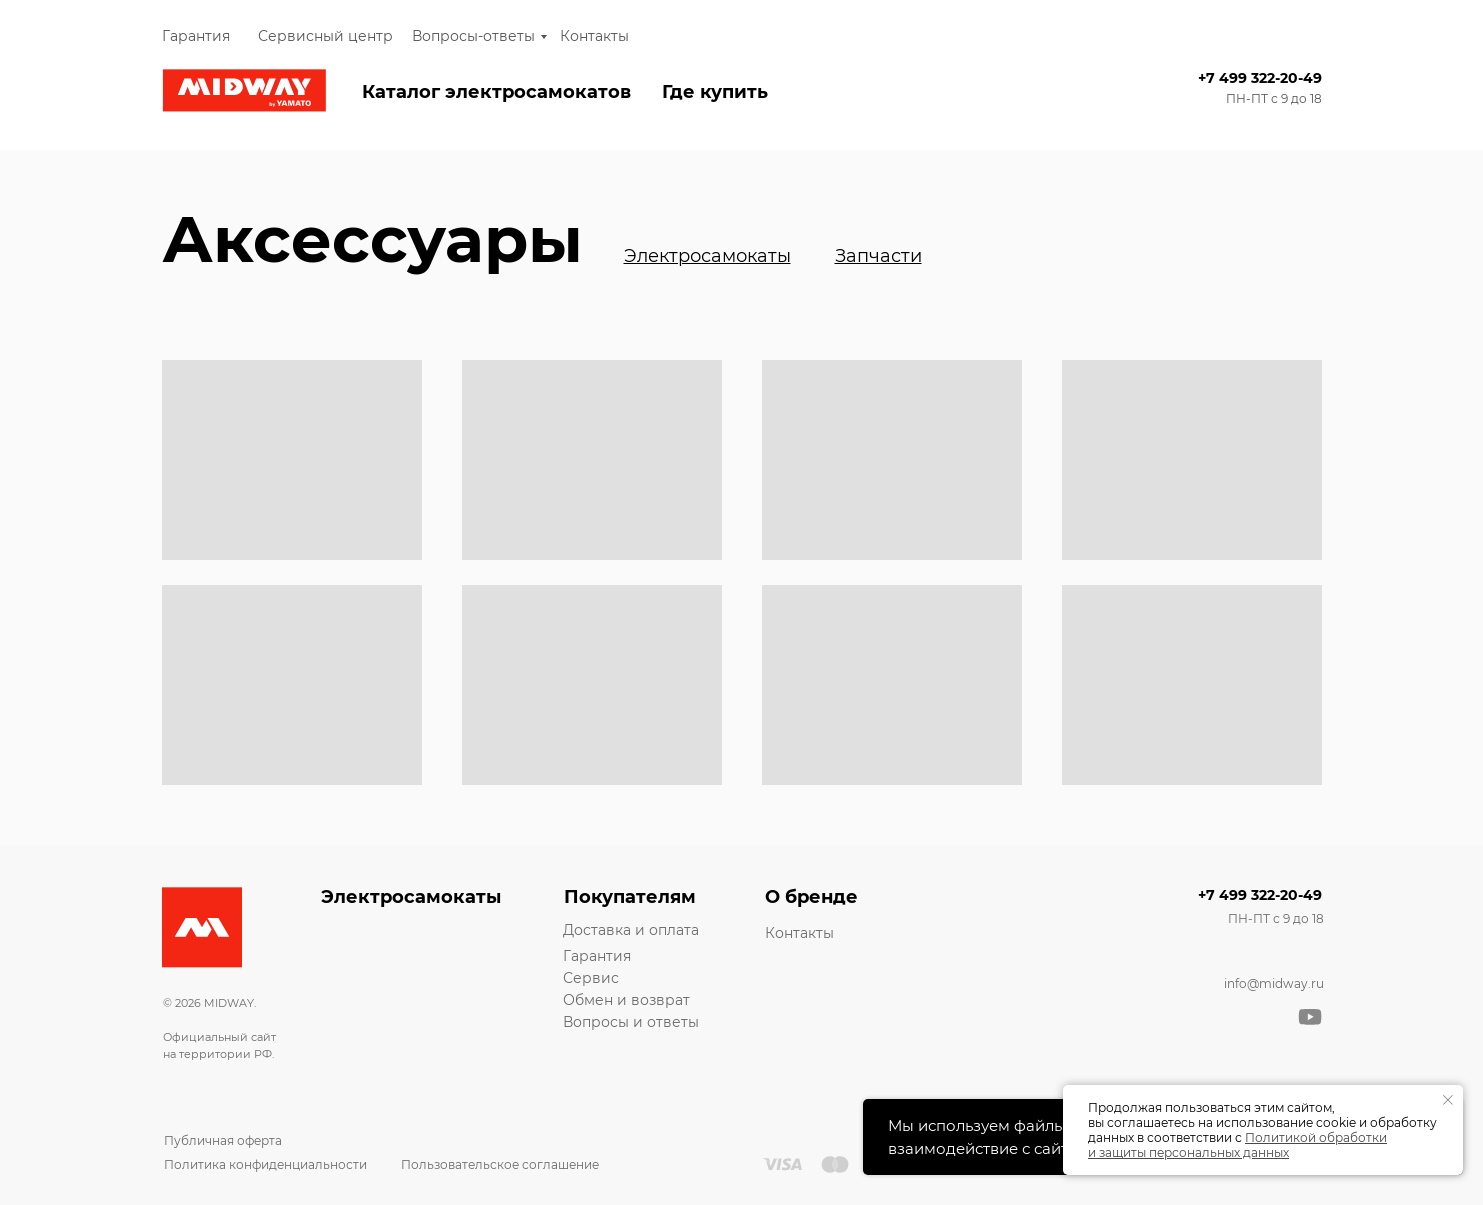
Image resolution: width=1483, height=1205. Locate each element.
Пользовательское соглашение (500, 1164)
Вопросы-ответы (473, 36)
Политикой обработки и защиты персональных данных (1237, 1145)
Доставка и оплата (631, 930)
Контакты (594, 36)
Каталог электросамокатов (496, 92)
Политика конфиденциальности (265, 1164)
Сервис (591, 978)
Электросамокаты (411, 897)
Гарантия (196, 36)
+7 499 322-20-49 (1260, 78)
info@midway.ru (1274, 983)
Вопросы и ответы (631, 1022)
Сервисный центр (325, 36)
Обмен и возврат (626, 1000)
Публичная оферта (223, 1140)
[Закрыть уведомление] (1448, 1100)
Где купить (715, 92)
